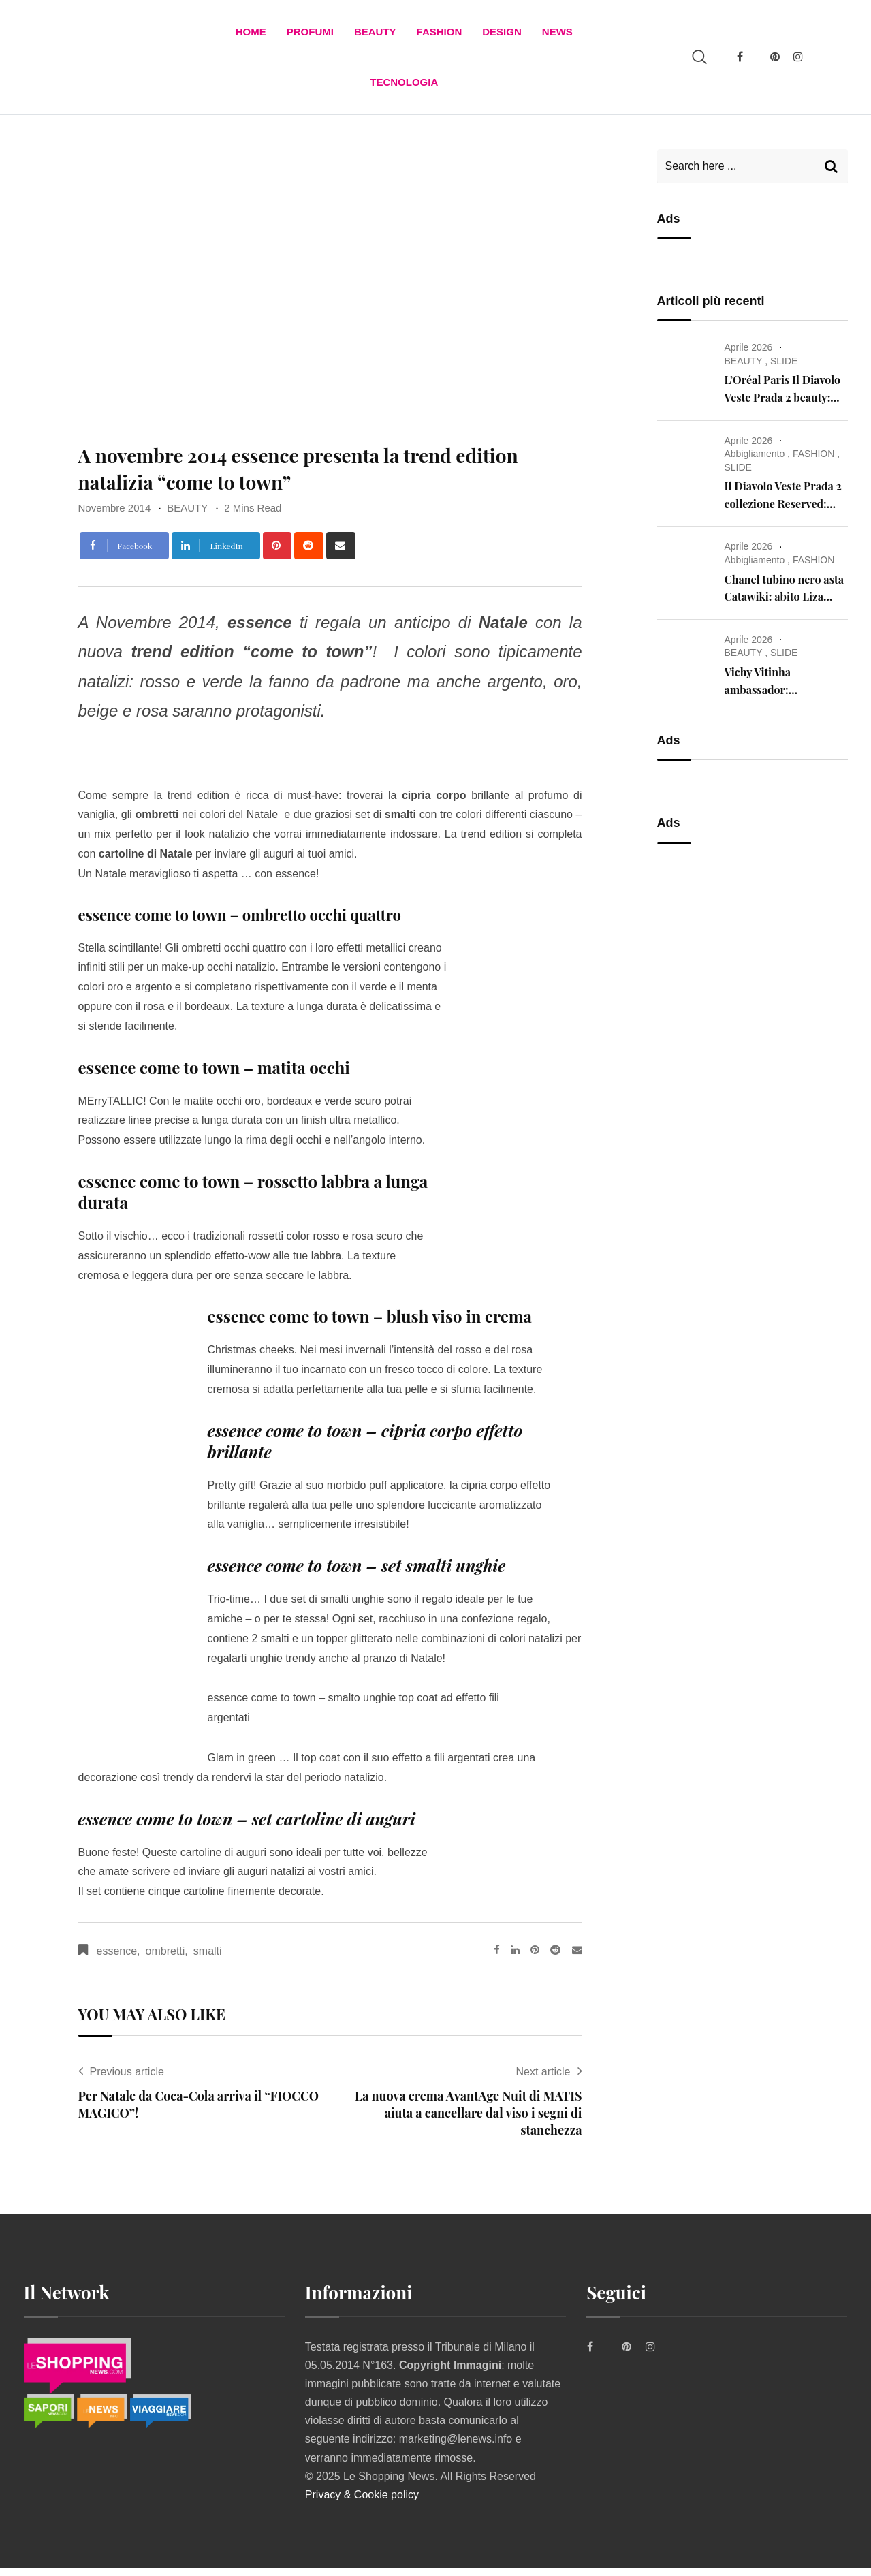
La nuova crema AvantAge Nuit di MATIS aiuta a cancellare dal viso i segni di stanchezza (468, 2121)
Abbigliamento (755, 461)
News (557, 34)
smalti (207, 1959)
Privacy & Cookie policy (362, 2503)
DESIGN (502, 34)
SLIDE (783, 369)
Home (251, 34)
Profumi (310, 34)
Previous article (127, 2080)
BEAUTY (375, 34)
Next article (543, 2080)
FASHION (439, 34)
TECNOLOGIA (404, 88)
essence (117, 1959)
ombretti (165, 1959)
